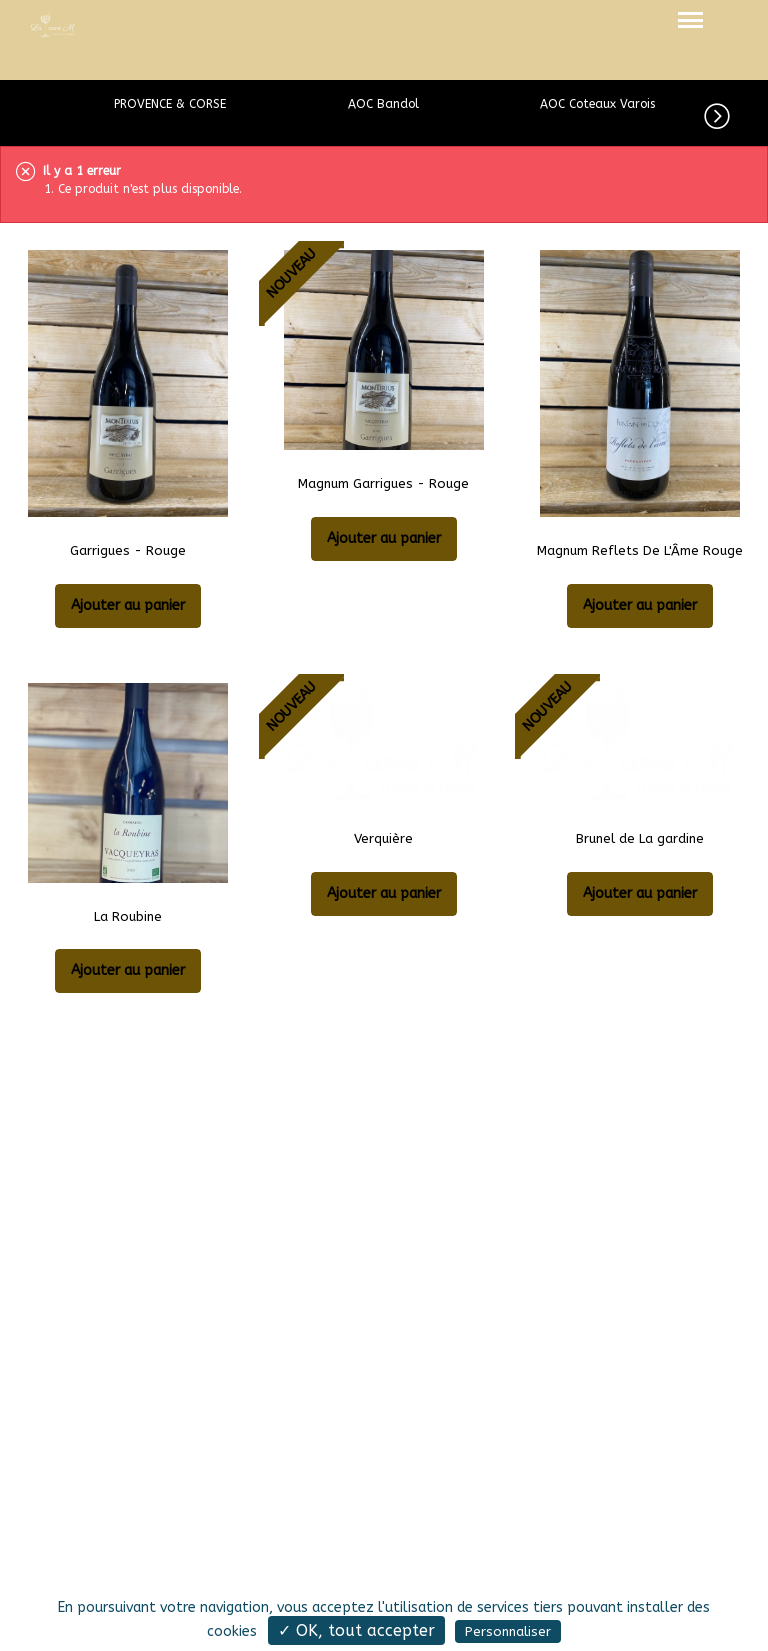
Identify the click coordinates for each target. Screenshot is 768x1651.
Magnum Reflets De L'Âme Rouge (640, 550)
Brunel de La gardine (640, 838)
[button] (736, 113)
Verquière (383, 838)
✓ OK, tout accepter (356, 1630)
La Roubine (128, 916)
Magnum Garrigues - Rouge (383, 483)
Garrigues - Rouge (128, 550)
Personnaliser (508, 1631)
